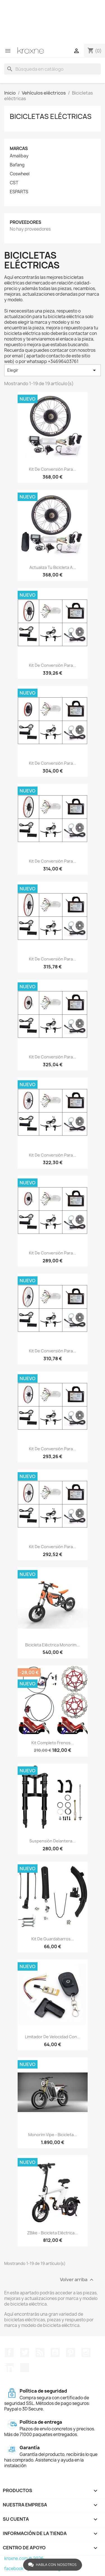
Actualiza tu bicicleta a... (52, 567)
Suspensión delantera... (52, 1841)
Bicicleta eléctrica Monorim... (52, 1644)
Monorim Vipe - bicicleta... (52, 2134)
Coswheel (19, 174)
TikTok (24, 2367)
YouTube (55, 2352)
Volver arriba (77, 2279)
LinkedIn (9, 2367)
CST (14, 183)
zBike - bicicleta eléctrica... (52, 2232)
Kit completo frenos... (52, 1742)
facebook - (15, 2569)
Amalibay (19, 156)
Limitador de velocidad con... (52, 2036)
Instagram (85, 2352)
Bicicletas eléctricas (51, 116)
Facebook (9, 2352)
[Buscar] (52, 69)
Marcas (19, 148)
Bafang (17, 165)
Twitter (24, 2352)
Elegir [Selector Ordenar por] (52, 370)
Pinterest (70, 2352)
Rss (40, 2352)
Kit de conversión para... (52, 469)
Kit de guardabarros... (52, 1938)
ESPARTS (19, 192)
